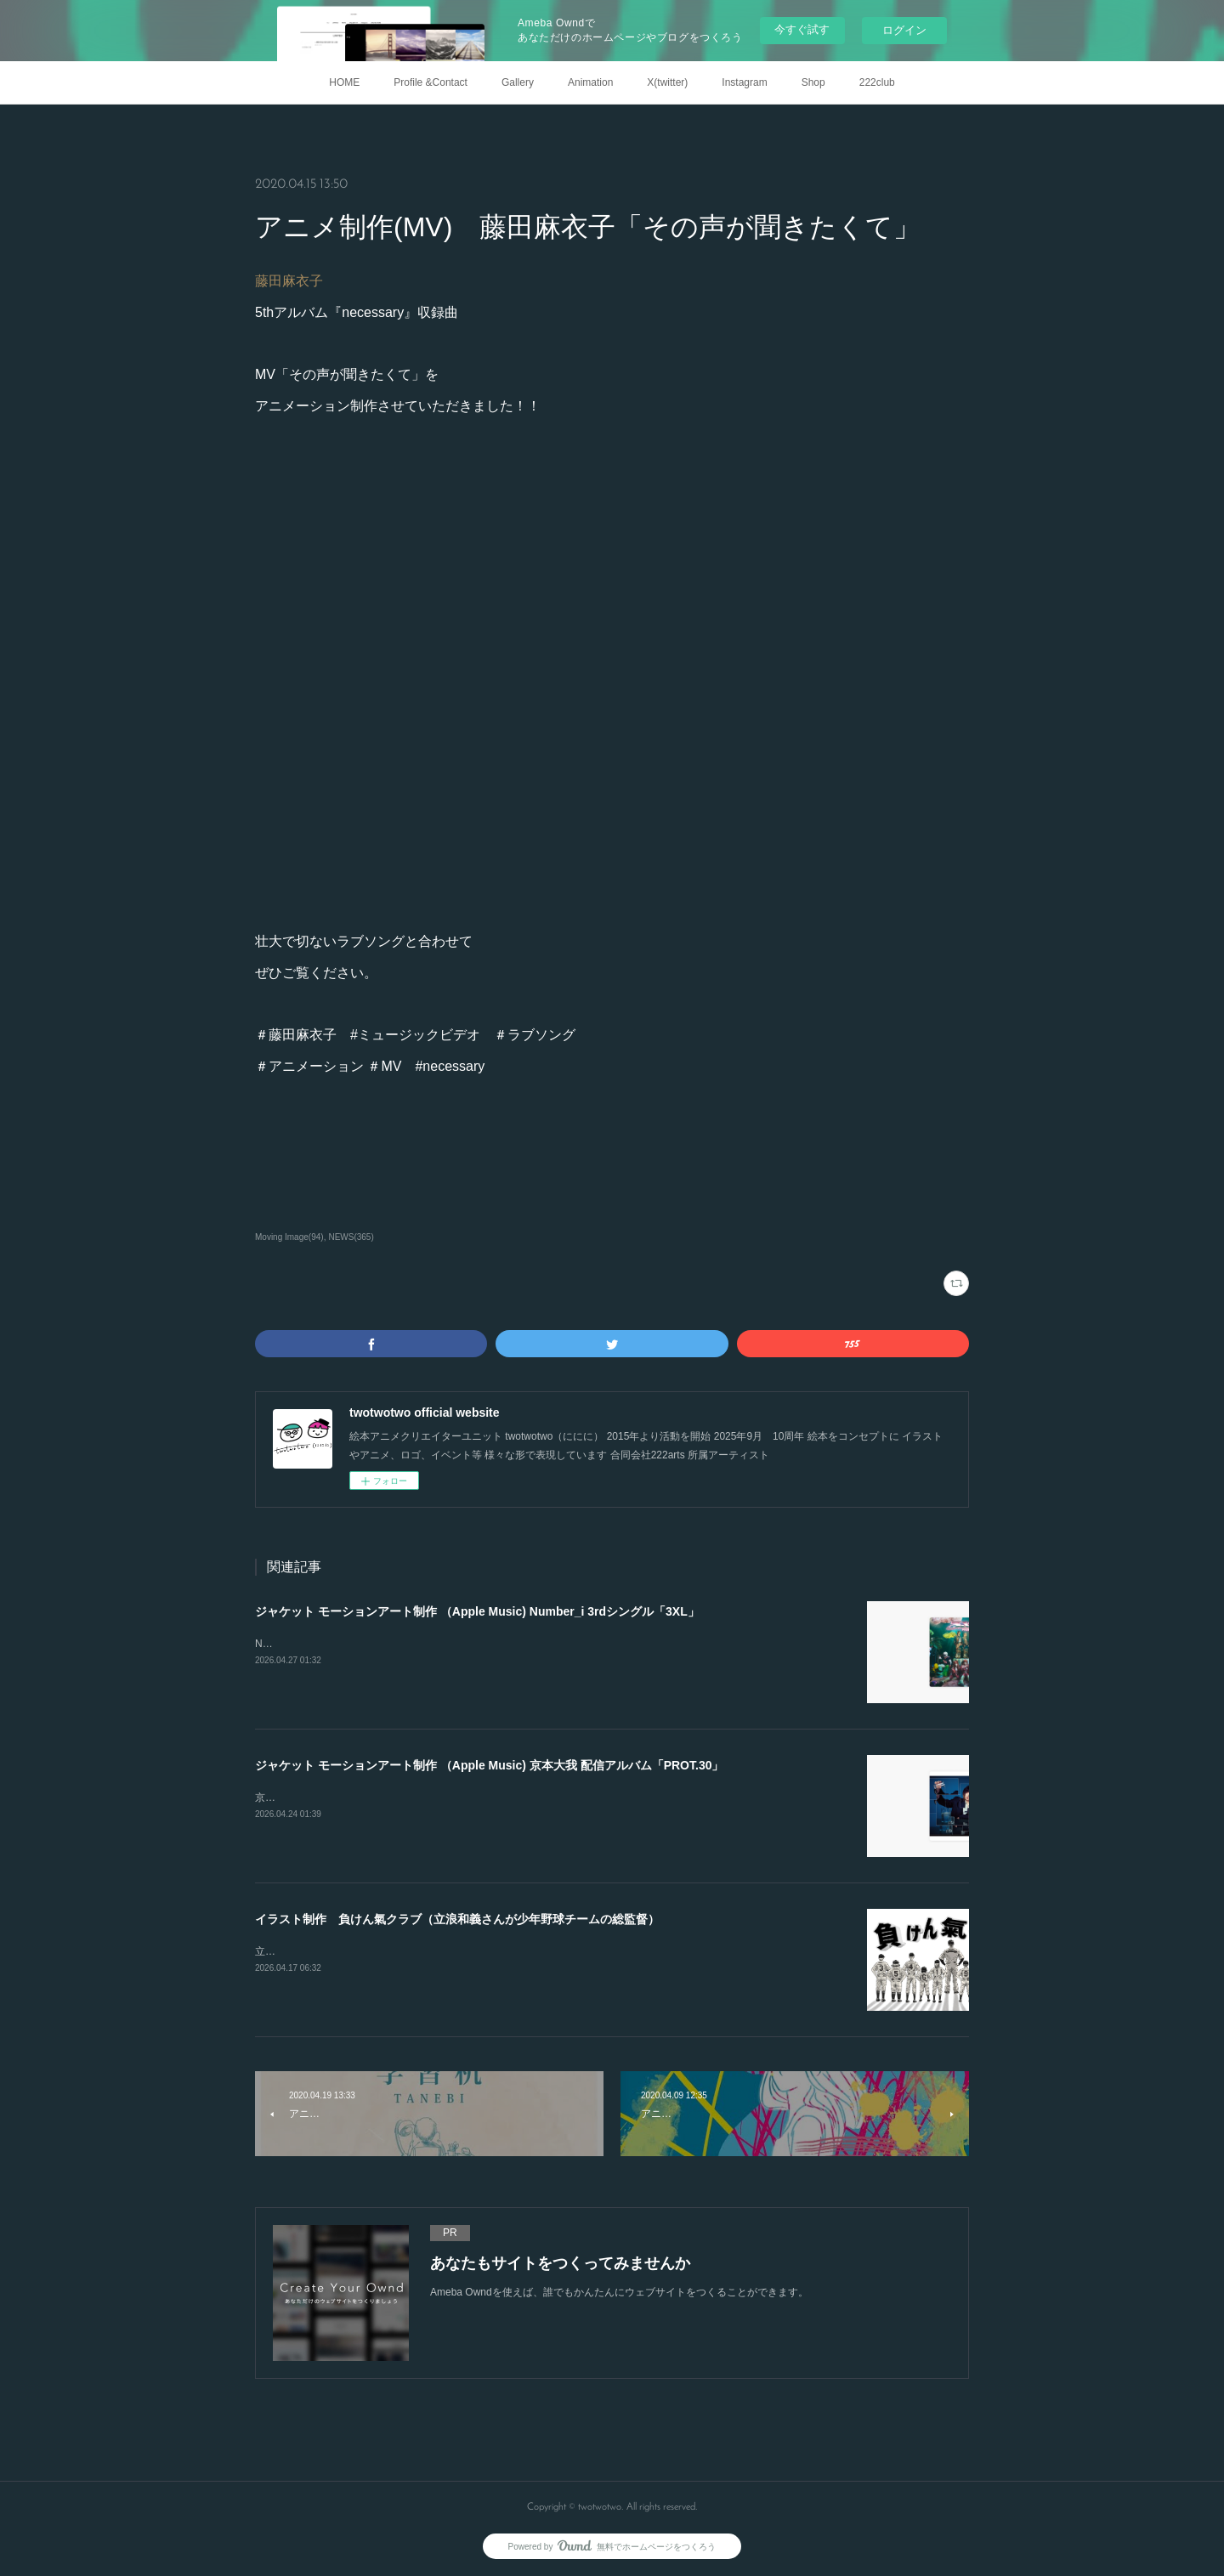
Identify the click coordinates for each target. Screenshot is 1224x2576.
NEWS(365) (350, 1237)
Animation (590, 82)
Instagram (744, 82)
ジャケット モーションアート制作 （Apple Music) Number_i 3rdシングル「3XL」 (477, 1611)
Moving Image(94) (289, 1237)
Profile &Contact (431, 82)
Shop (813, 82)
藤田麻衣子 (289, 281)
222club (877, 82)
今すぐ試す (802, 29)
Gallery (518, 82)
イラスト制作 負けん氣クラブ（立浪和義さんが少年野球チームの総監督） (457, 1919)
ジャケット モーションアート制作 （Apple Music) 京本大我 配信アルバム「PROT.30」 (489, 1765)
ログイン (904, 30)
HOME (344, 82)
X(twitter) (667, 82)
